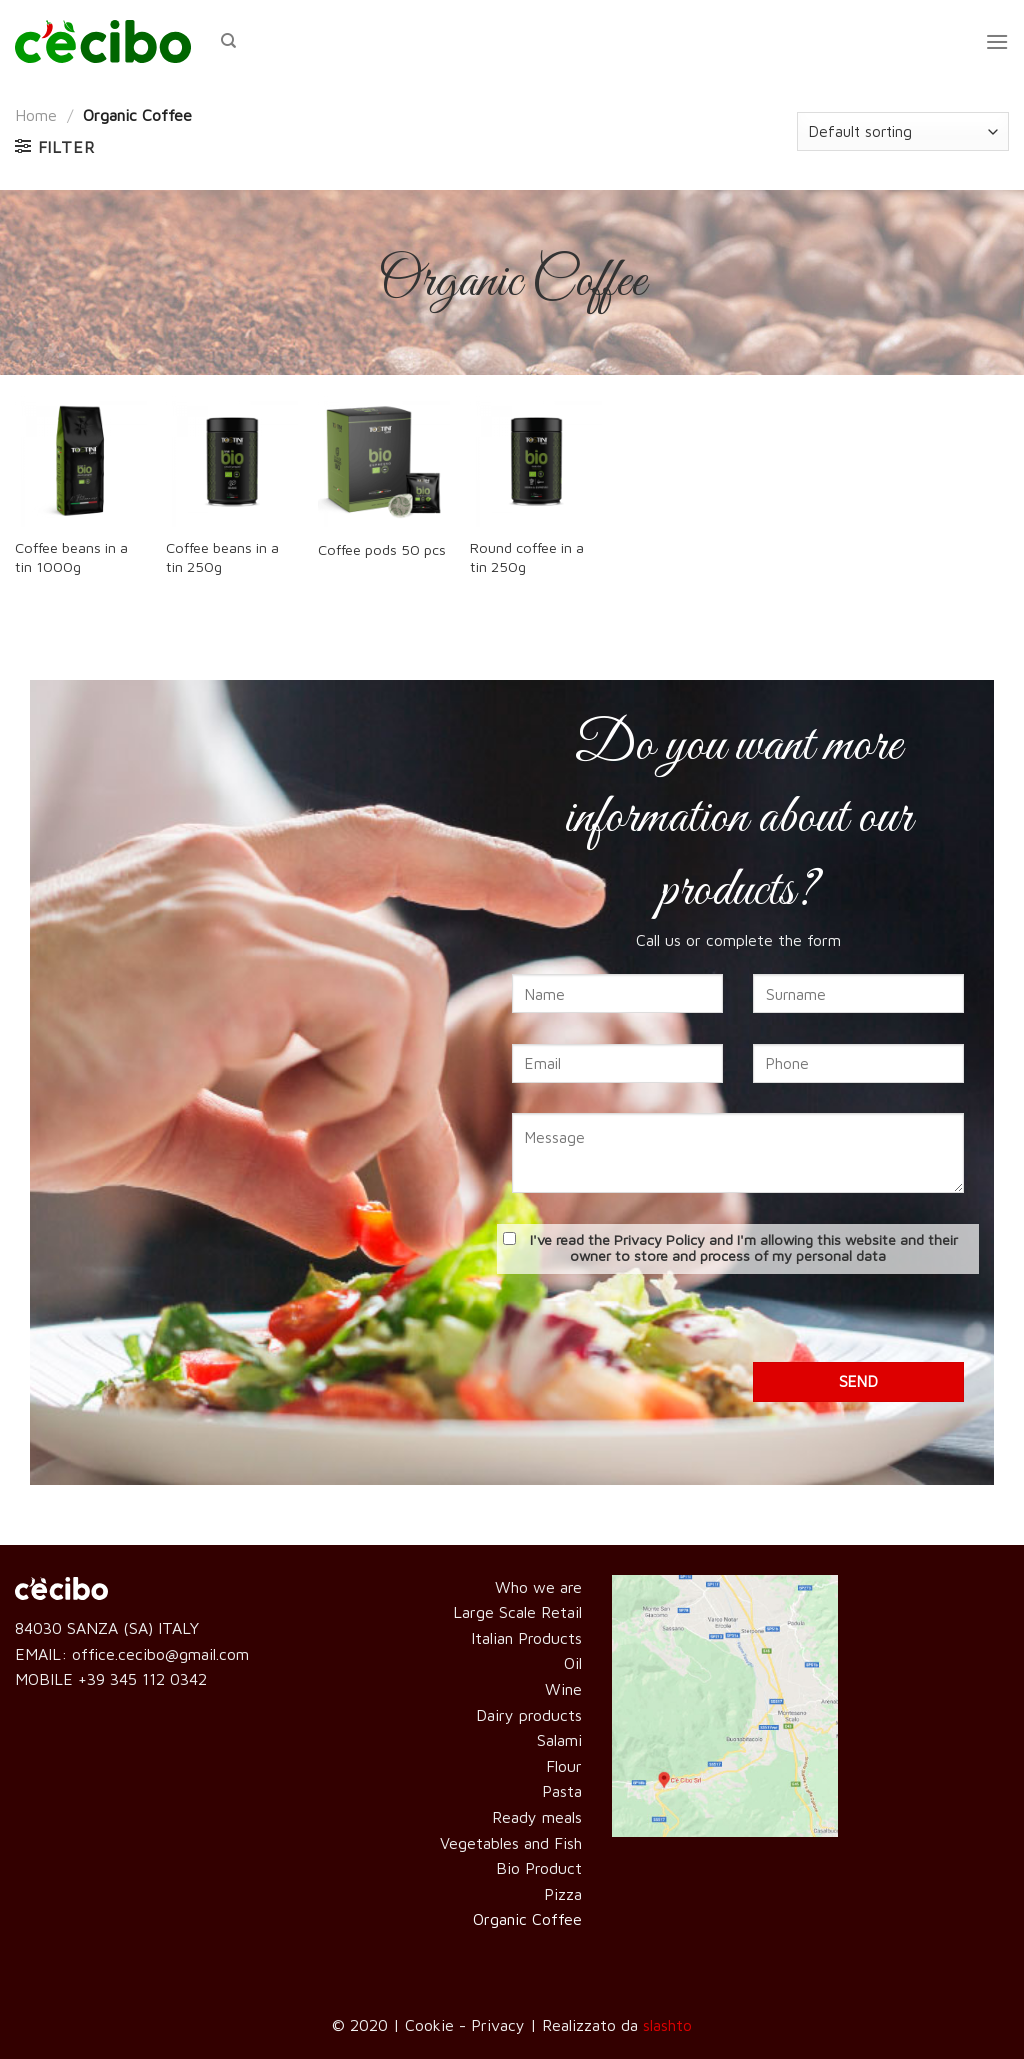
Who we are (538, 1587)
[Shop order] (903, 131)
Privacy (498, 2025)
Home (36, 115)
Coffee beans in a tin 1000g (71, 557)
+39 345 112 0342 (142, 1679)
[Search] (228, 41)
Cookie (429, 2025)
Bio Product (539, 1868)
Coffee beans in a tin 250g (222, 557)
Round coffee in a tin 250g (527, 557)
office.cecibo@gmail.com (160, 1654)
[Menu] (997, 41)
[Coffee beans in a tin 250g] (232, 461)
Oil (573, 1663)
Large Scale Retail (517, 1612)
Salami (559, 1740)
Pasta (562, 1791)
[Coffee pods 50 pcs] (384, 461)
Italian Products (526, 1638)
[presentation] (738, 1323)
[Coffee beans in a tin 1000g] (81, 461)
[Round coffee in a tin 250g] (536, 461)
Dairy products (529, 1715)
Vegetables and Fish (511, 1843)
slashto (667, 2025)
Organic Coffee (527, 1919)
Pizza (563, 1894)
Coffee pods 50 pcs (382, 549)
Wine (563, 1689)
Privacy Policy (659, 1239)
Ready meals (537, 1817)
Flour (564, 1766)
